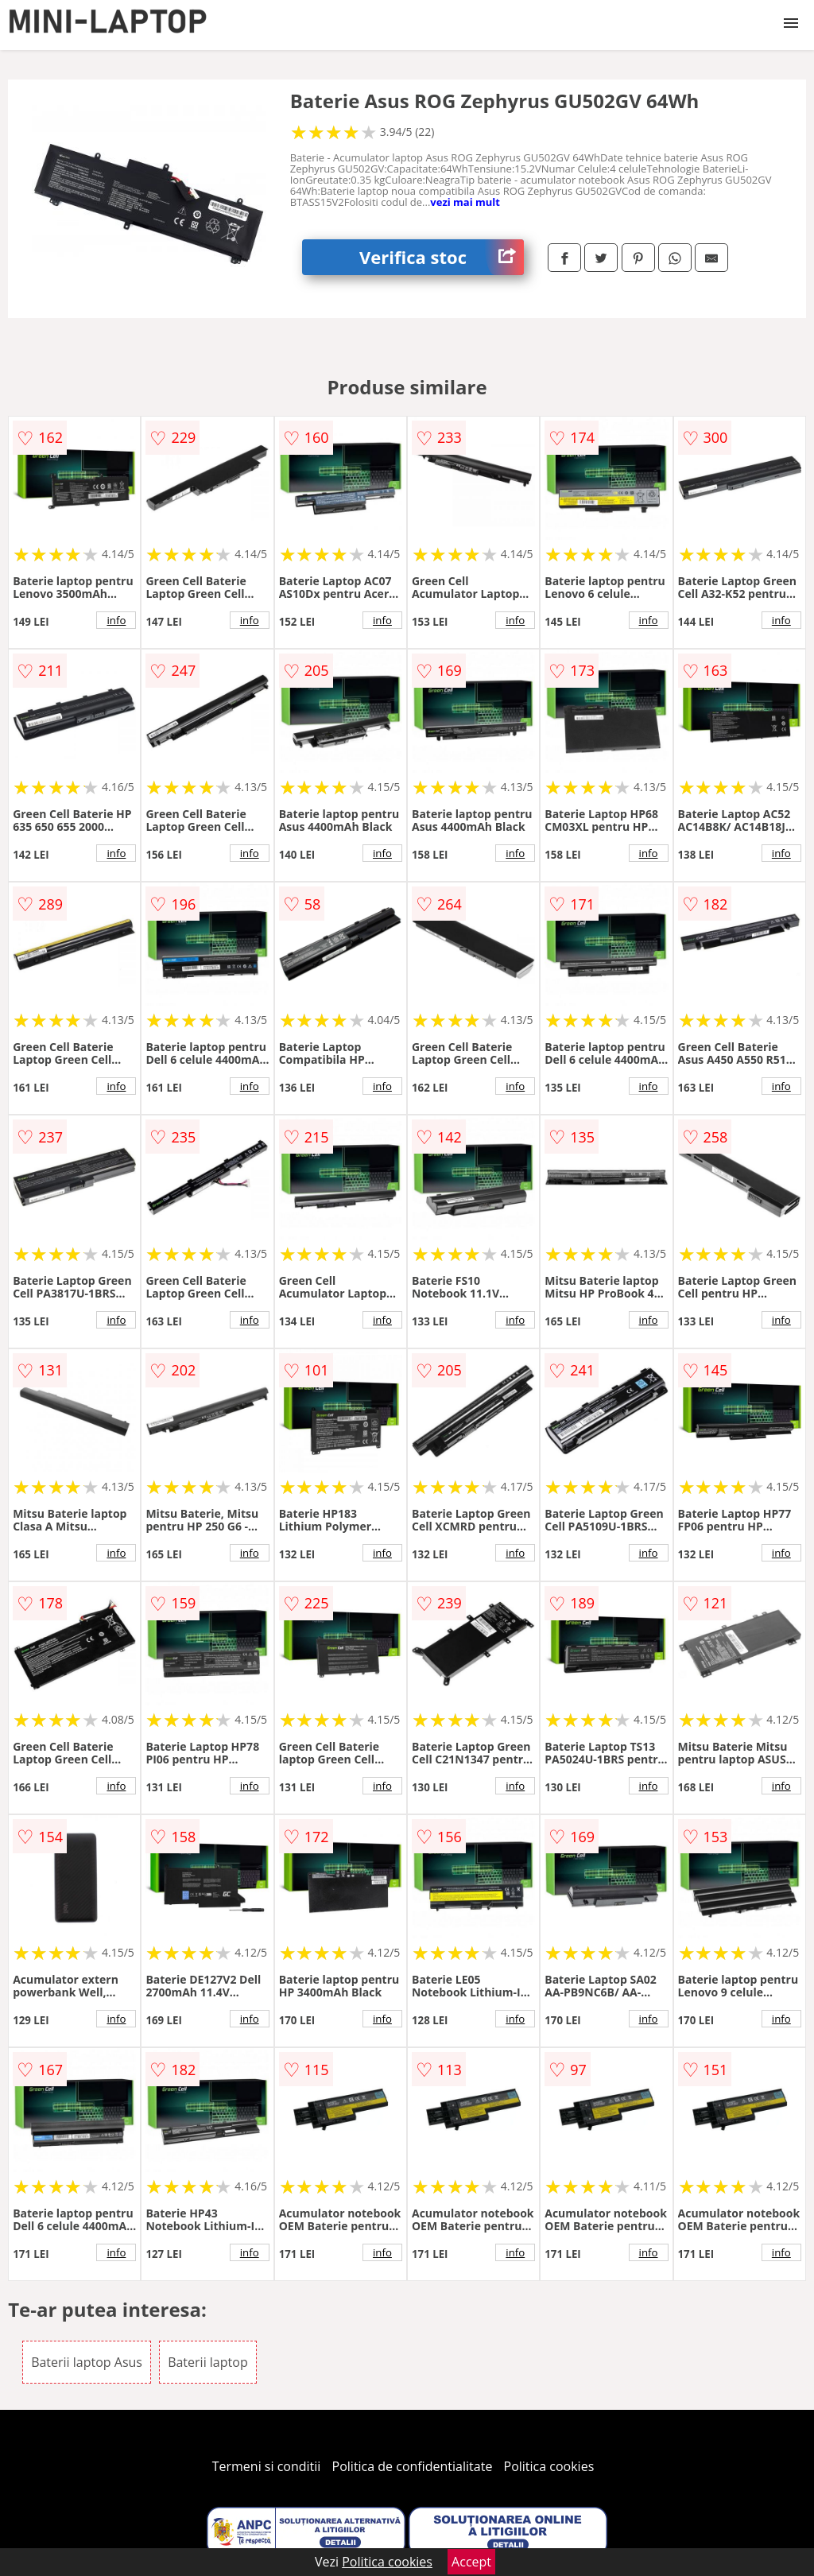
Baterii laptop (208, 2362)
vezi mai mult (465, 202)
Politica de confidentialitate (412, 2466)
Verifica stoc (441, 257)
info (116, 620)
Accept (471, 2561)
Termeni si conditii (266, 2466)
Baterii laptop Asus (86, 2362)
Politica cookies (549, 2466)
